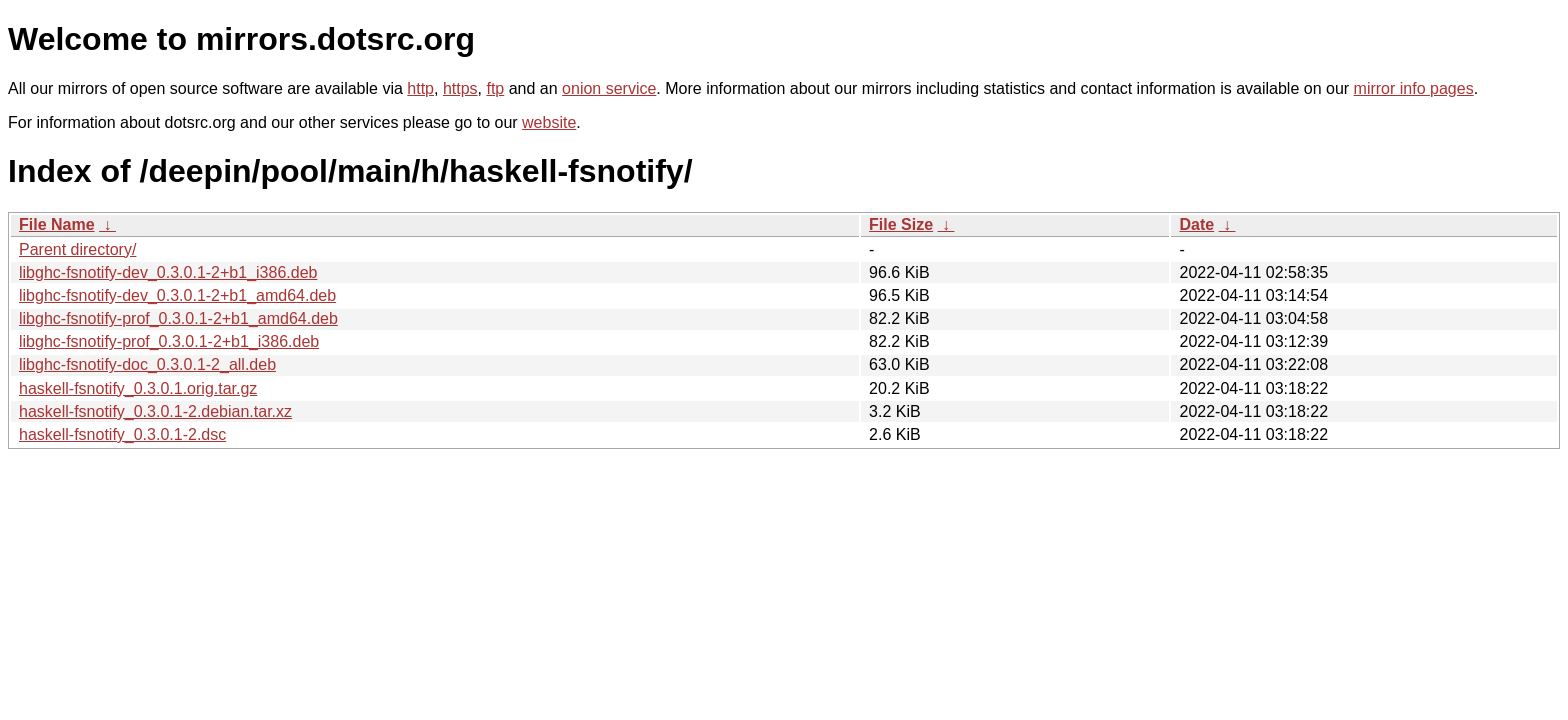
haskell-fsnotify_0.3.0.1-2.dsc (122, 434)
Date (1196, 224)
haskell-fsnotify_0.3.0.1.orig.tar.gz (138, 388)
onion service (609, 88)
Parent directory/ (77, 249)
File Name (57, 224)
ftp (495, 88)
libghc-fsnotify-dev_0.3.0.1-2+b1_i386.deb (168, 272)
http (420, 88)
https (460, 88)
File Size (901, 224)
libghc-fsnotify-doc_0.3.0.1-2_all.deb (147, 364)
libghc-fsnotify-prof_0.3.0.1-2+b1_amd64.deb (178, 318)
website (549, 122)
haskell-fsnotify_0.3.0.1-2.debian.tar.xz (155, 411)
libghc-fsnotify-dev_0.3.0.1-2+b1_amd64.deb (177, 295)
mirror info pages (1414, 88)
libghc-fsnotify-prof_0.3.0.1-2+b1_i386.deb (169, 341)
